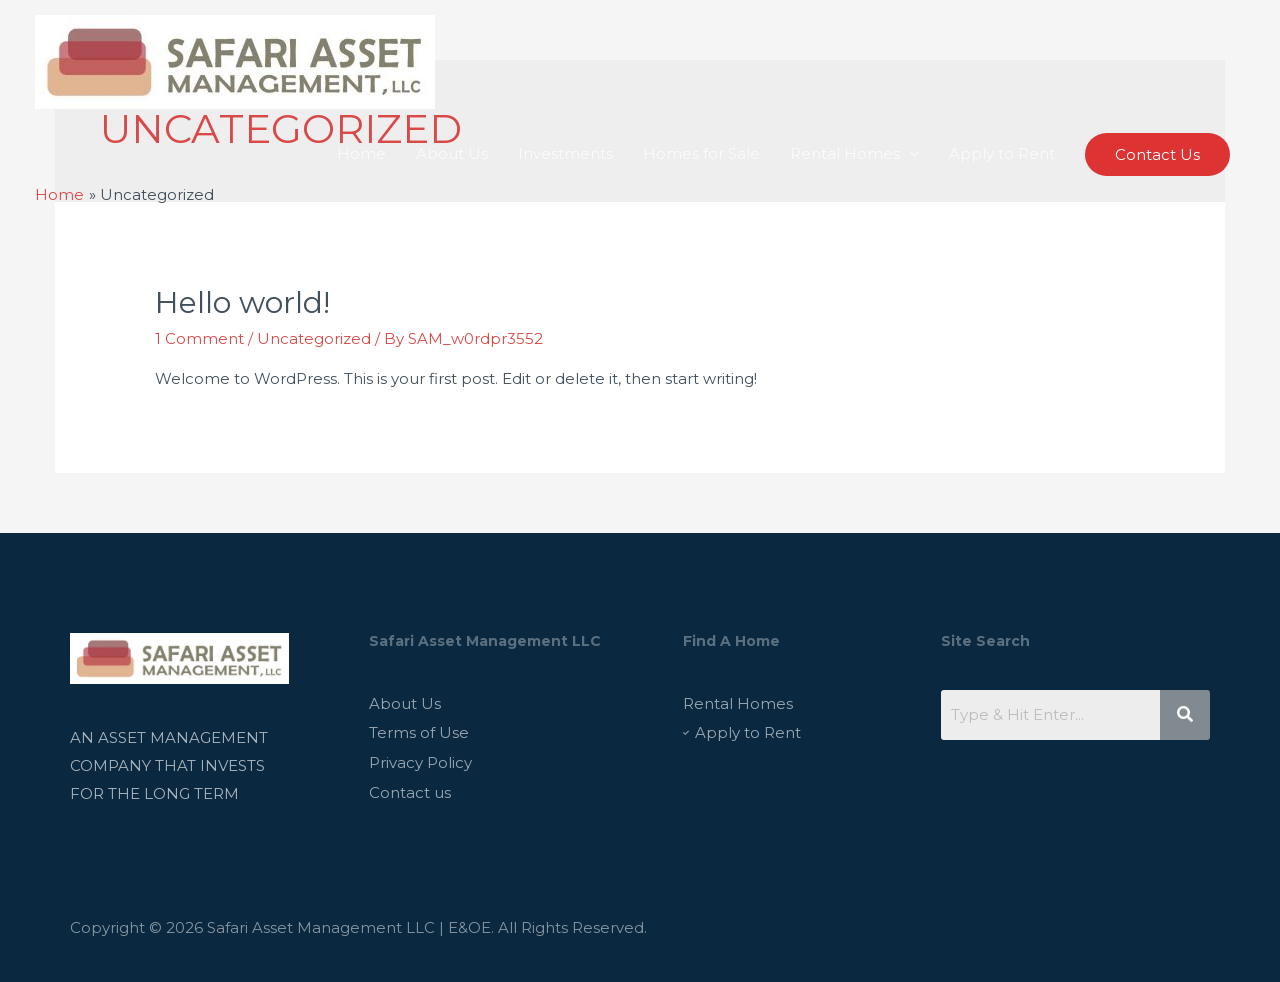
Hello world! (242, 302)
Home (361, 153)
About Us (452, 153)
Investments (565, 153)
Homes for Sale (701, 153)
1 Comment (199, 338)
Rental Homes (845, 153)
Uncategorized (314, 338)
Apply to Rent (1002, 153)
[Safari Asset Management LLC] (235, 60)
